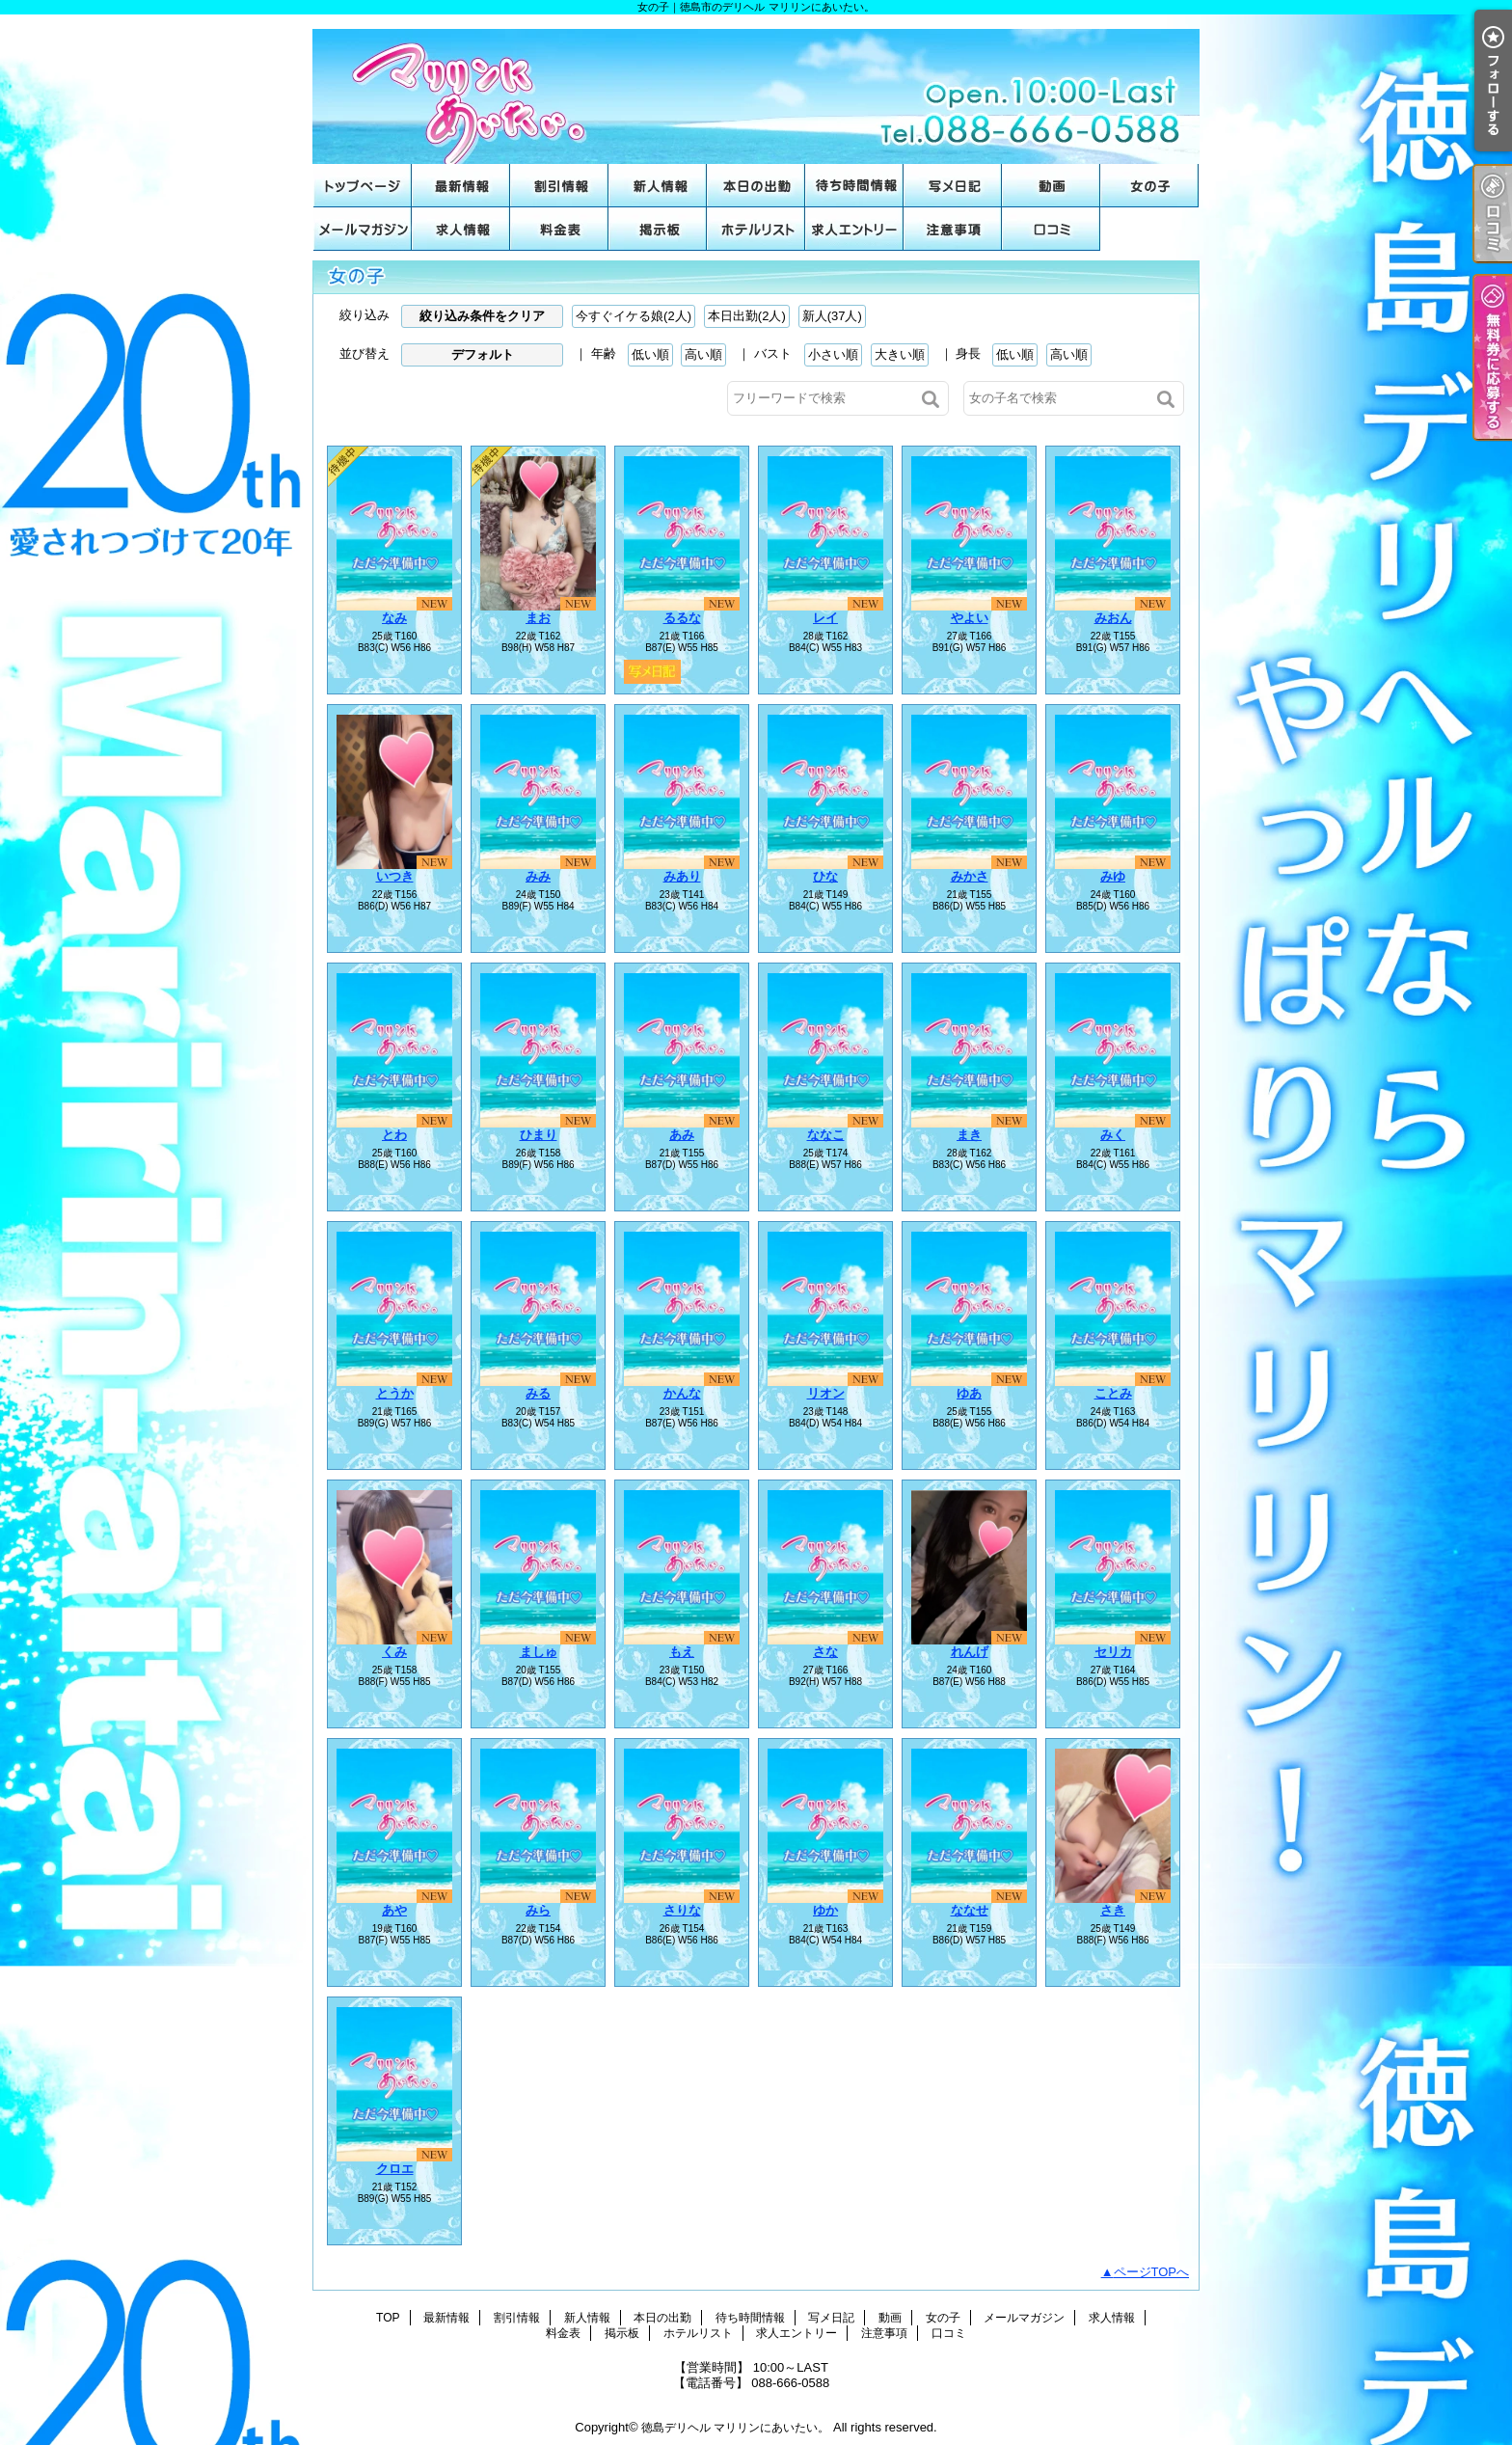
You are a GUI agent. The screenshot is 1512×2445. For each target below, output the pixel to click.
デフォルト (482, 354)
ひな (825, 876)
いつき (395, 876)
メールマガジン (362, 229)
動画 (1051, 185)
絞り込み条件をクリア (482, 316)
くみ (394, 1651)
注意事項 (953, 229)
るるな (682, 618)
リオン (826, 1393)
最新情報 (461, 185)
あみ (681, 1134)
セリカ (1113, 1651)
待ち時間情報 (854, 185)
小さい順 (833, 354)
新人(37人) (832, 316)
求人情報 (461, 229)
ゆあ (969, 1393)
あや (394, 1910)
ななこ (826, 1134)
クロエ (395, 2168)
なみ (394, 618)
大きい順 (900, 354)
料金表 (559, 229)
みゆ (1112, 876)
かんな (682, 1393)
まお (538, 618)
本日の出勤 (756, 185)
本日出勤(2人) (747, 316)
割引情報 (559, 185)
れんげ (969, 1651)
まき (969, 1134)
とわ (394, 1134)
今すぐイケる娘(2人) (633, 316)
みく (1112, 1134)
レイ (825, 618)
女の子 (1149, 185)
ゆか (825, 1910)
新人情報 (657, 185)
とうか (395, 1393)
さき (1112, 1910)
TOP (362, 185)
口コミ (1051, 229)
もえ (681, 1651)
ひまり (538, 1134)
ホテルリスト (756, 229)
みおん (1113, 618)
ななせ (969, 1910)
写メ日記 (953, 185)
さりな (682, 1910)
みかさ (969, 876)
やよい (969, 618)
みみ (538, 876)
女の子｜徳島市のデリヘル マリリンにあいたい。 (756, 89)
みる (538, 1393)
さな (825, 1651)
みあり (682, 876)
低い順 (650, 354)
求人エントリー (854, 229)
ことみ (1113, 1393)
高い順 (703, 354)
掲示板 (657, 229)
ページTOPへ (1152, 2272)
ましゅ (538, 1651)
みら (538, 1910)
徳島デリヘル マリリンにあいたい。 (735, 2427)
